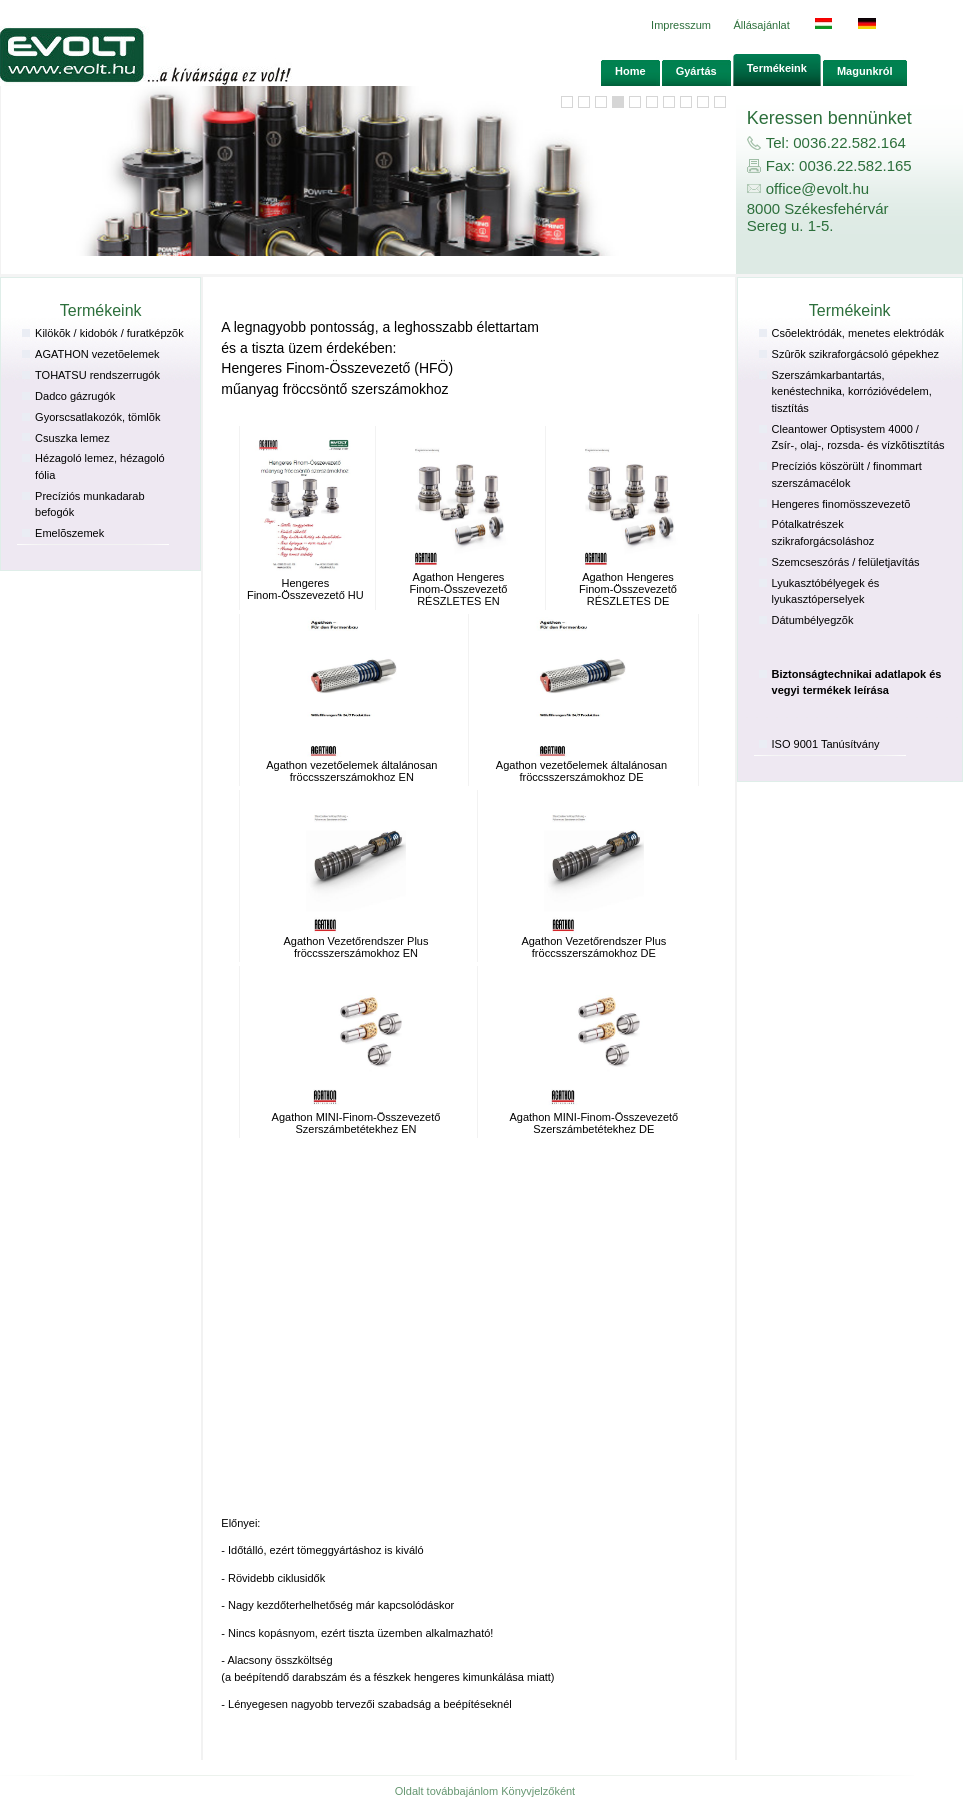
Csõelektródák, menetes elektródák (858, 333)
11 (720, 102)
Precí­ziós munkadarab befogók (89, 504)
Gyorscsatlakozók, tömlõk (97, 417)
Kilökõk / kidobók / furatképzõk (109, 333)
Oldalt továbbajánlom (446, 1791)
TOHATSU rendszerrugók (97, 375)
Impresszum (681, 25)
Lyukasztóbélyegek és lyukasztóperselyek (826, 591)
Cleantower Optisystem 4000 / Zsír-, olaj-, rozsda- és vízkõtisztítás (858, 437)
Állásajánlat (762, 25)
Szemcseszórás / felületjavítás (846, 562)
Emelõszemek (69, 533)
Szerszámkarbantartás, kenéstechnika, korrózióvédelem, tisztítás (852, 391)
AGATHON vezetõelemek (97, 354)
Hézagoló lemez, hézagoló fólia (100, 466)
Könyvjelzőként (538, 1791)
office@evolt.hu (817, 188)
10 (703, 102)
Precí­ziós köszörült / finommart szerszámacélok (847, 474)
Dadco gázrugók (75, 396)
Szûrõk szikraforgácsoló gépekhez (856, 354)
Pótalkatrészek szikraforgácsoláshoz (823, 532)
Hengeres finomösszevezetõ (841, 504)
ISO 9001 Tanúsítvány (826, 744)
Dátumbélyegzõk (813, 620)
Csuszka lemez (72, 438)
